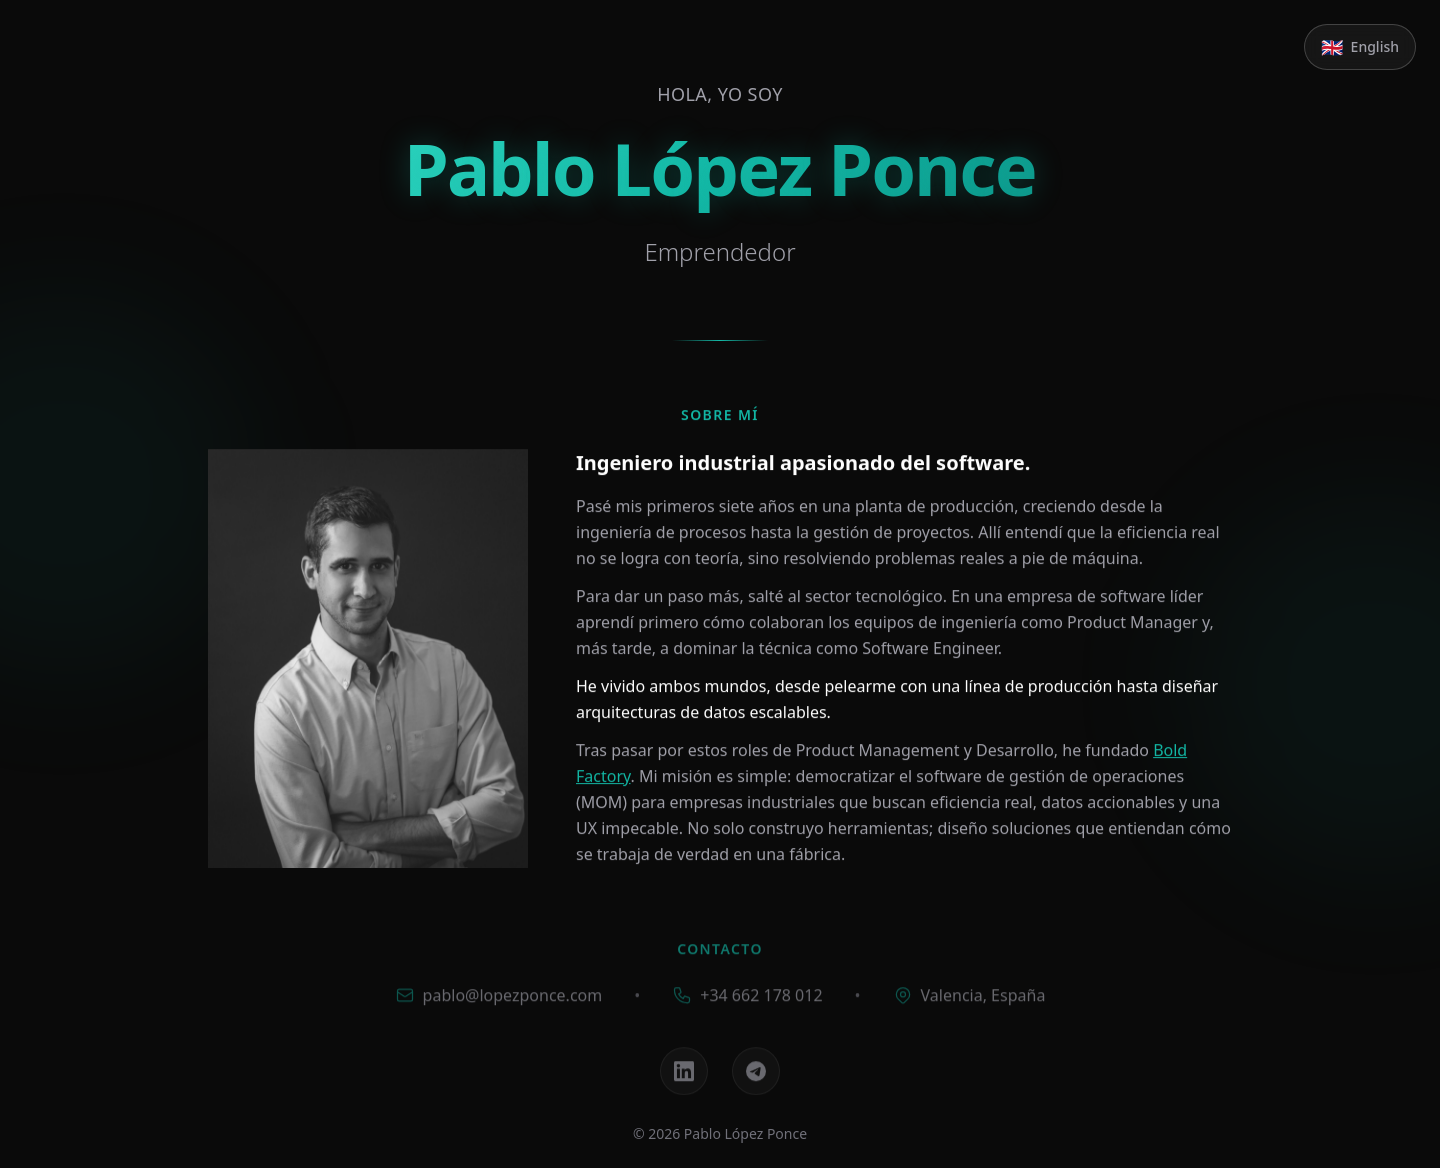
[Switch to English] (1360, 47)
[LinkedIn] (684, 1076)
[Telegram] (756, 1076)
